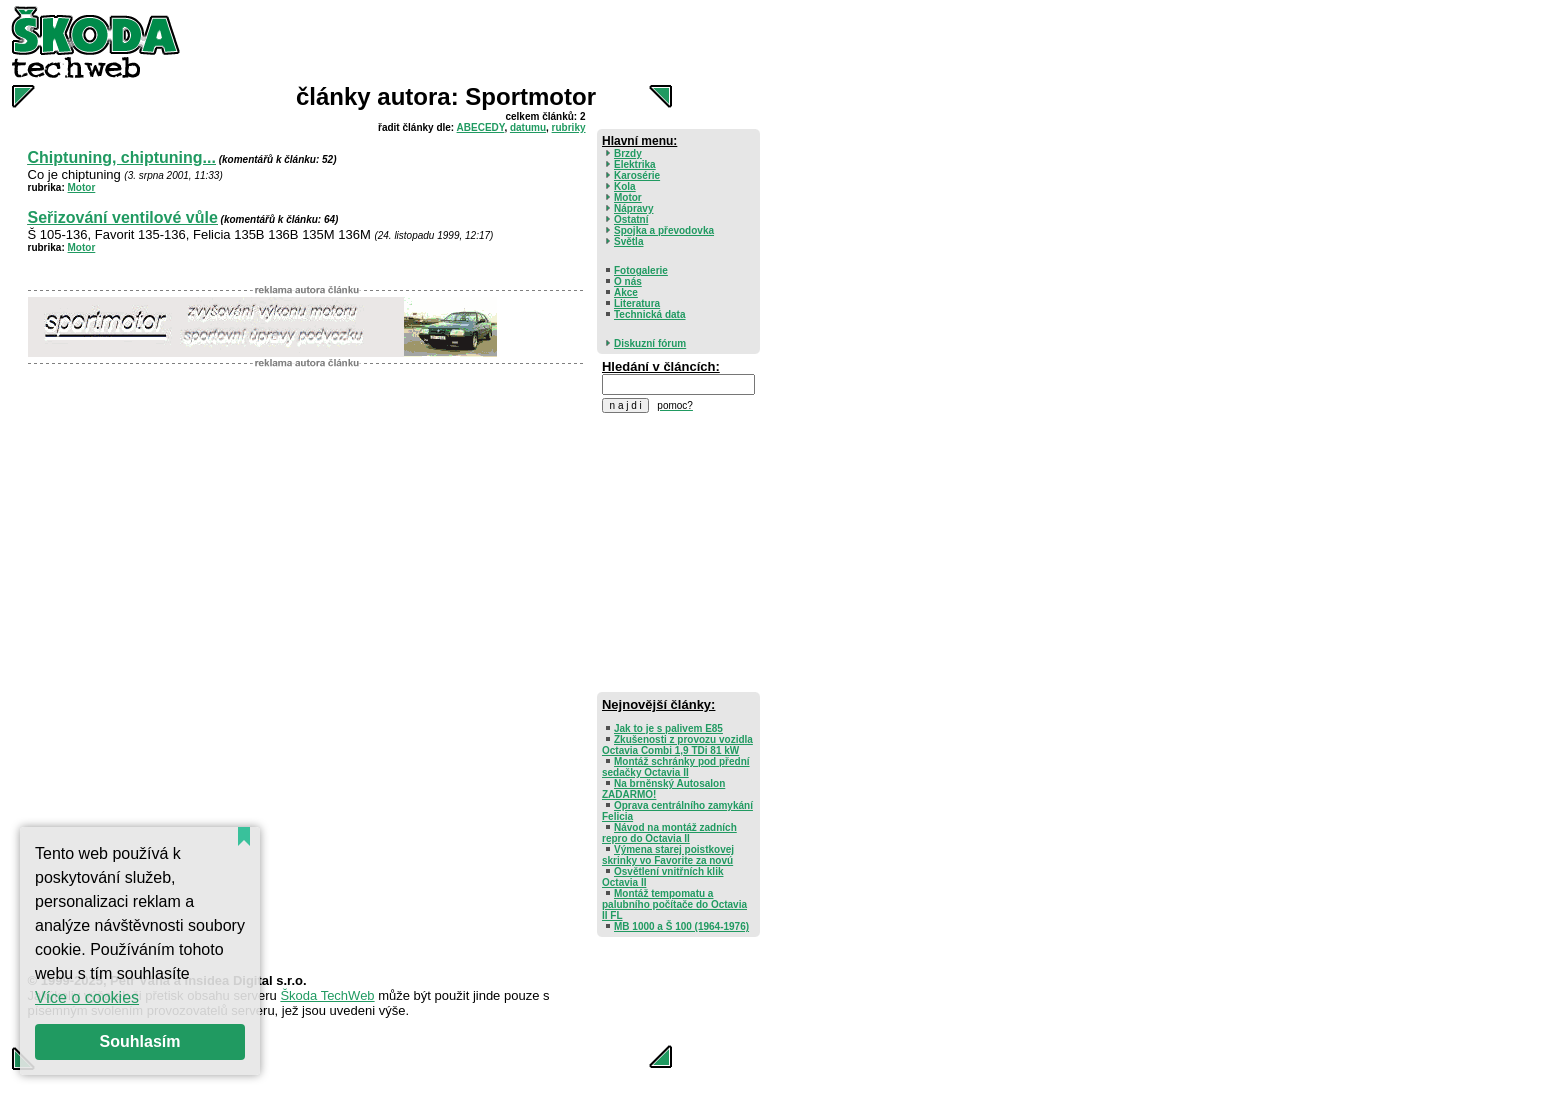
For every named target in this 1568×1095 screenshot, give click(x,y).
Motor (82, 187)
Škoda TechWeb (327, 995)
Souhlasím (140, 1041)
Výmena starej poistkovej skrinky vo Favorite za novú (668, 855)
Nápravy (633, 208)
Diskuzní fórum (650, 343)
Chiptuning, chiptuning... (122, 157)
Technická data (650, 314)
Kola (625, 186)
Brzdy (628, 153)
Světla (628, 241)
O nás (628, 281)
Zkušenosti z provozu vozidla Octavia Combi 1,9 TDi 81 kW (677, 745)
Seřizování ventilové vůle (123, 217)
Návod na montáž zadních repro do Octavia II (669, 833)
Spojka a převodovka (664, 230)
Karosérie (637, 175)
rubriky (569, 127)
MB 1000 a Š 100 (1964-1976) (681, 926)
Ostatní (631, 219)
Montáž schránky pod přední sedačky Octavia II (676, 767)
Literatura (637, 303)
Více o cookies (87, 997)
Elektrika (635, 164)
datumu (528, 127)
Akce (626, 292)
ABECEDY (481, 127)
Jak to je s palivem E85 (668, 728)
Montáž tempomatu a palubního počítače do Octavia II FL (674, 904)
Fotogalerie (641, 270)
